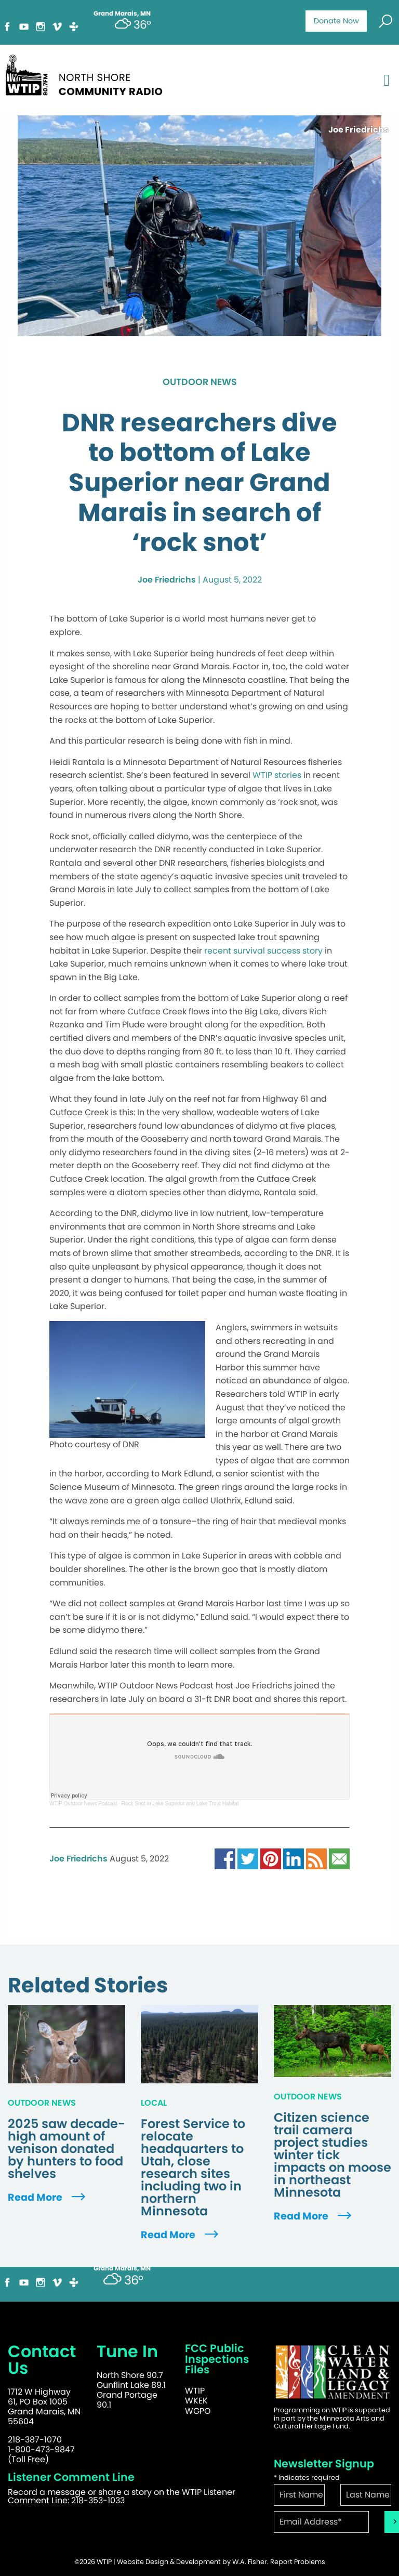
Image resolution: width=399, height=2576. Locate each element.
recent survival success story (263, 951)
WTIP (195, 2391)
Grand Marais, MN (122, 2268)
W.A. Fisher (249, 2561)
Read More (48, 2197)
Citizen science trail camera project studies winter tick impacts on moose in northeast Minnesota (332, 2155)
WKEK (196, 2401)
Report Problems (297, 2561)
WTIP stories (276, 775)
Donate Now (336, 21)
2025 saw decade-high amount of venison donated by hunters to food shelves (66, 2149)
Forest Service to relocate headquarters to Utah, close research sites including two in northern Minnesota (193, 2167)
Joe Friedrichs (167, 580)
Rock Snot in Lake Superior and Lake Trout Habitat (180, 1803)
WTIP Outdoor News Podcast (83, 1803)
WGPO (198, 2411)
